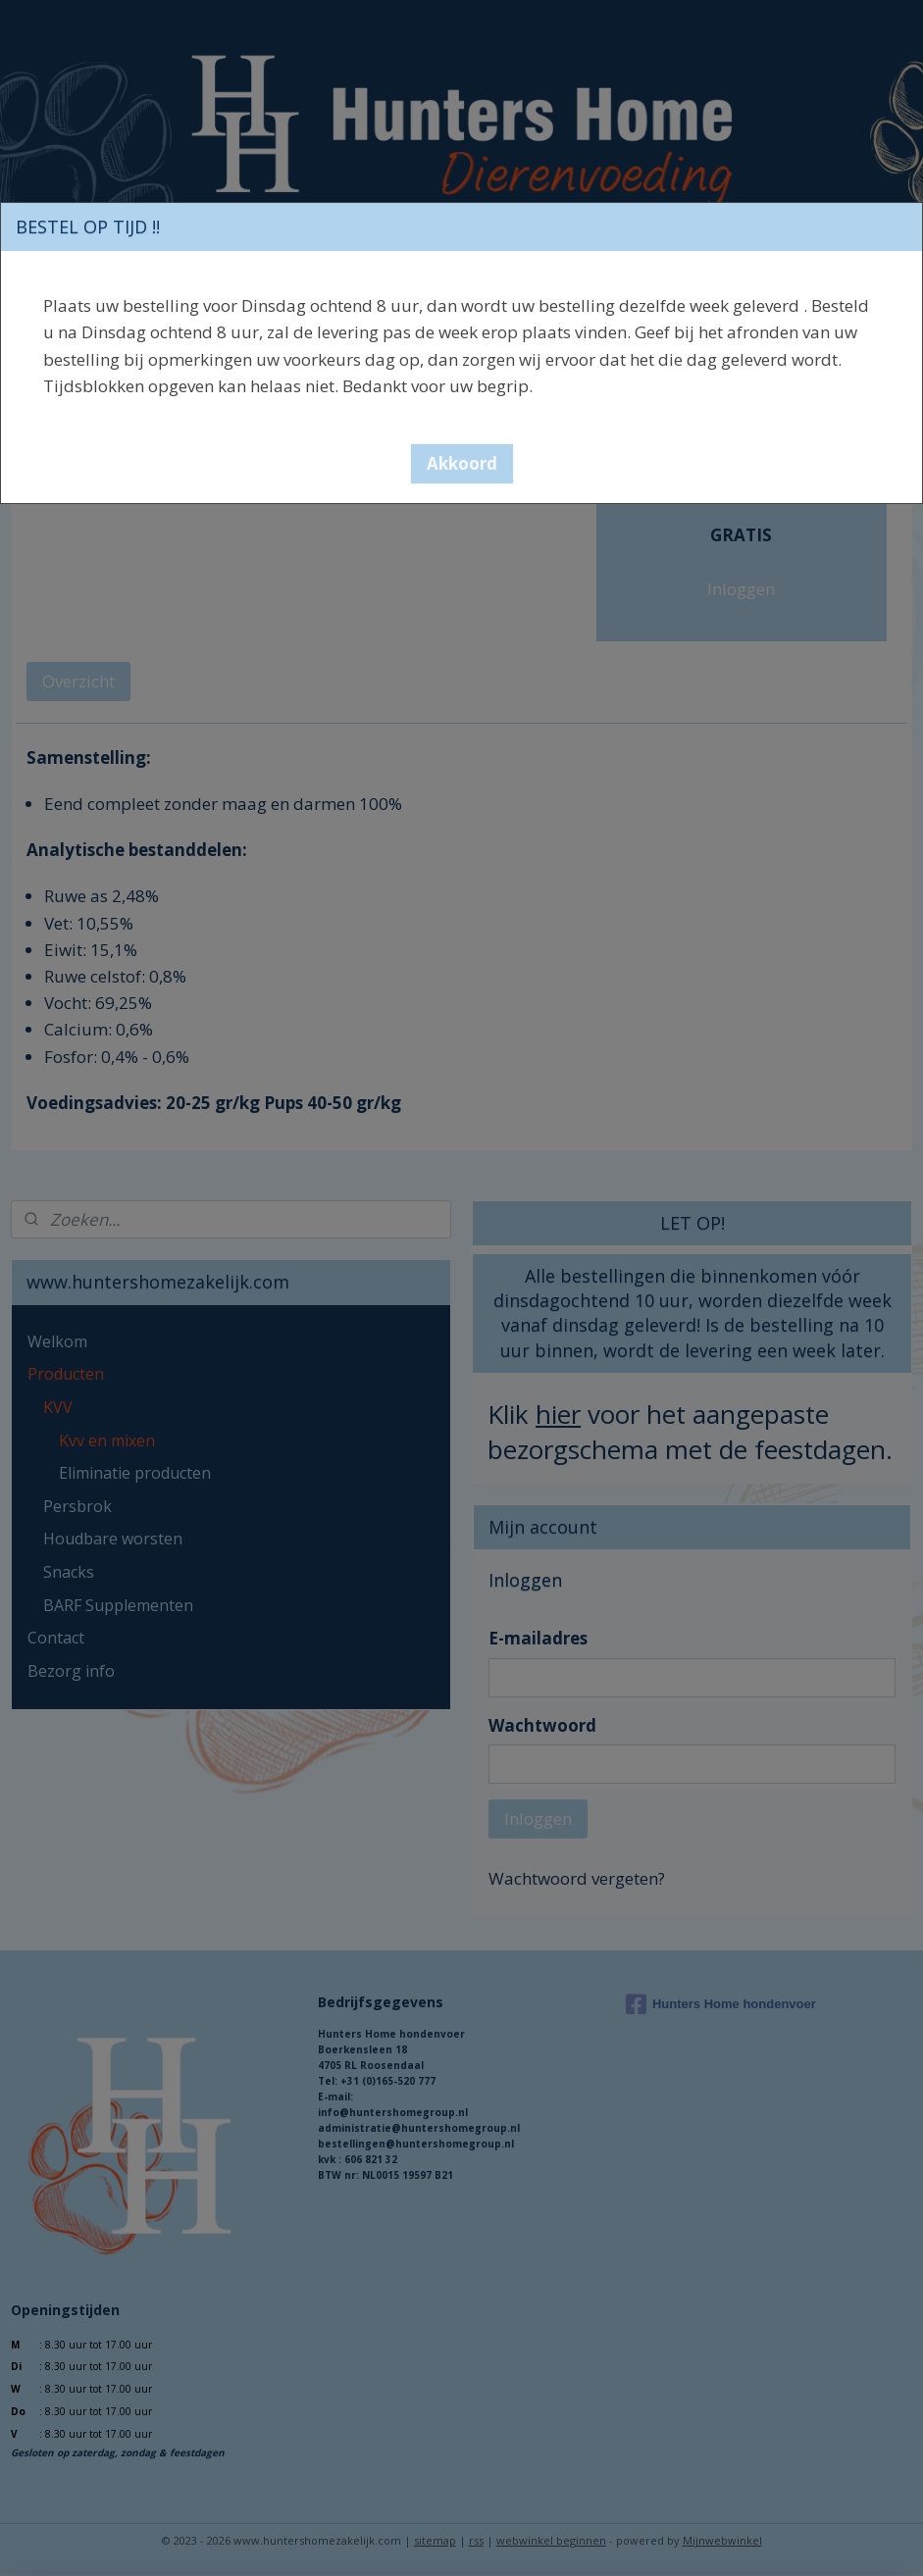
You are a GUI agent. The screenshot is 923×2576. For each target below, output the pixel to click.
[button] (462, 463)
